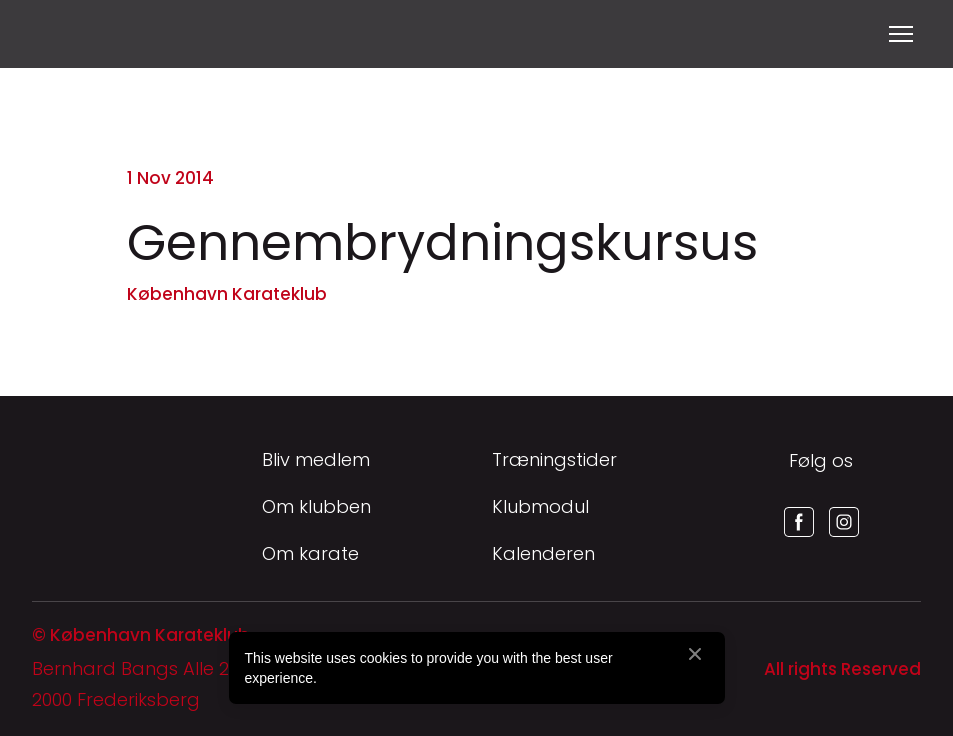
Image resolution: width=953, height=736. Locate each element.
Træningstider (554, 459)
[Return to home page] (56, 34)
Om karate (310, 553)
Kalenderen (543, 553)
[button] (799, 522)
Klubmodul (540, 506)
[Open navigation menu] (901, 34)
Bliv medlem (316, 459)
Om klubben (316, 506)
